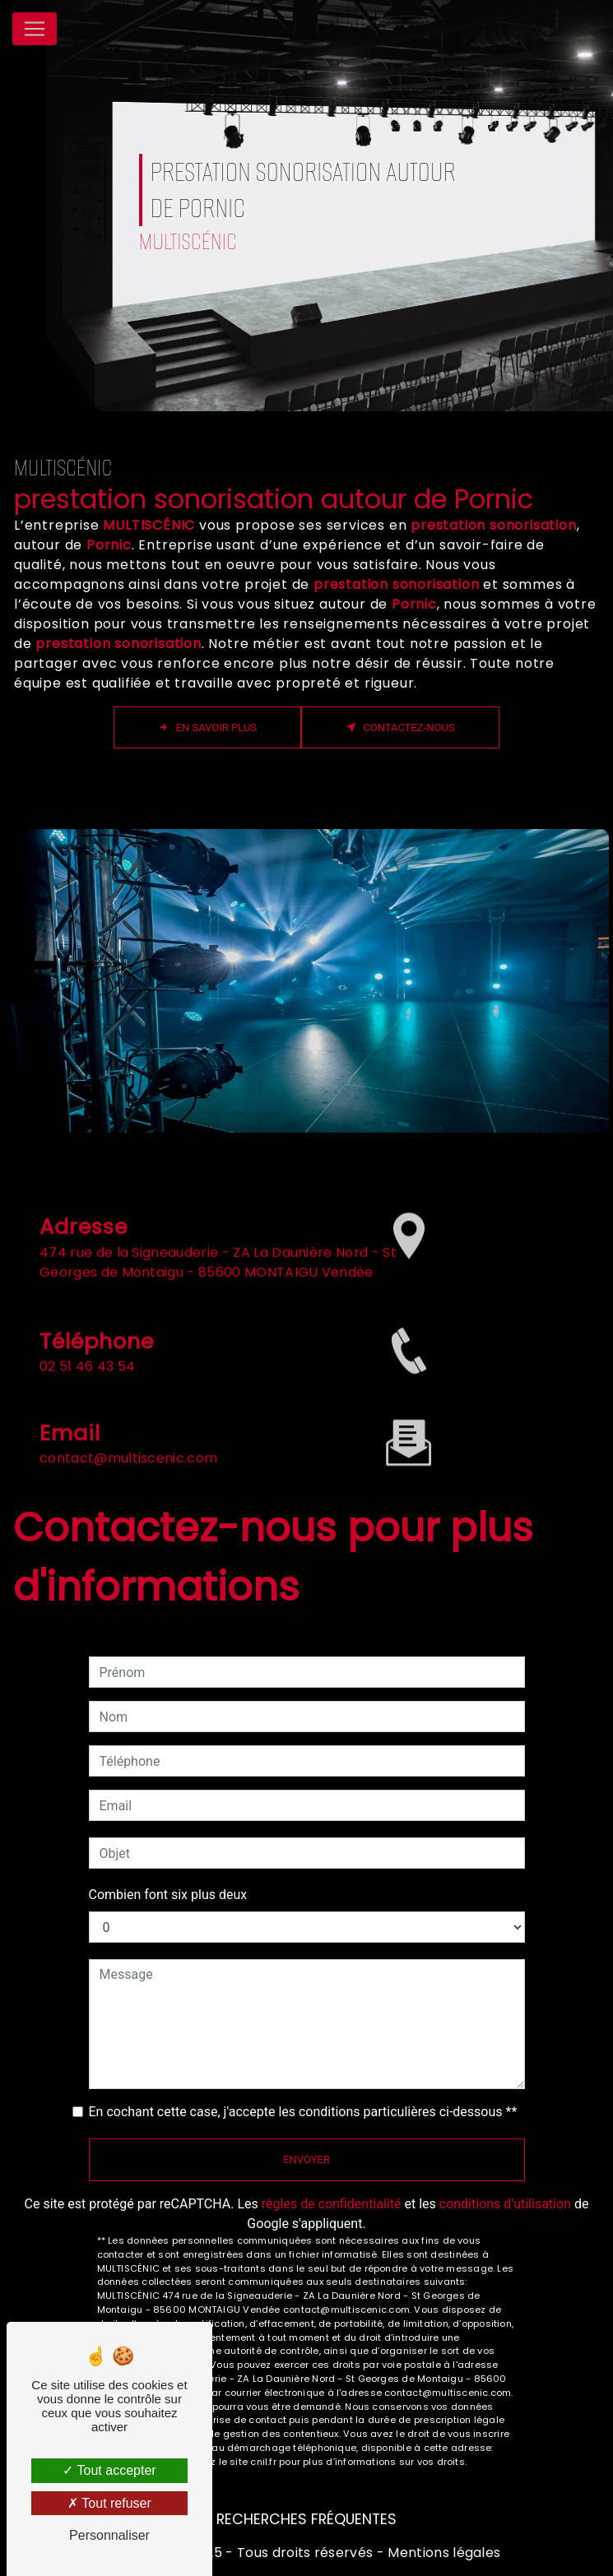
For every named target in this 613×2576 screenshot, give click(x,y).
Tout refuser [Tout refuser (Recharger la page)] (109, 2503)
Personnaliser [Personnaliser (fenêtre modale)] (109, 2535)
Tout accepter (109, 2470)
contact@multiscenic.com (128, 1439)
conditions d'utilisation (505, 2204)
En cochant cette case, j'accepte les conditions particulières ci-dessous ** (303, 2112)
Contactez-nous (400, 727)
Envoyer (306, 2159)
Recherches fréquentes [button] (306, 2519)
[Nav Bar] (34, 28)
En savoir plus (207, 727)
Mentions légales (442, 2552)
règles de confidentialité (332, 2204)
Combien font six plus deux (168, 1894)
